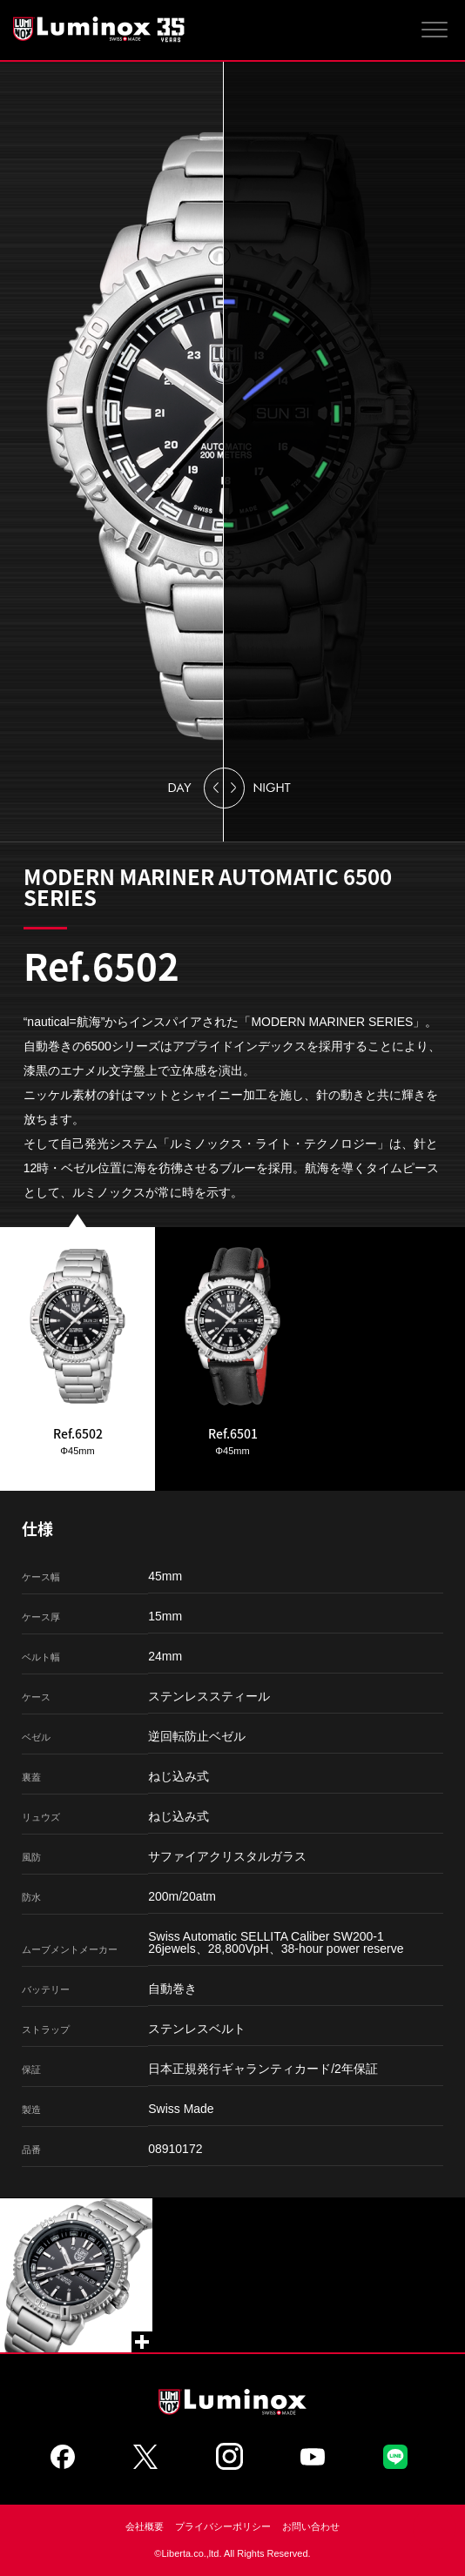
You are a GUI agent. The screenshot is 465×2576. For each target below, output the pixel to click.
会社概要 (144, 2526)
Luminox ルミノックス (100, 28)
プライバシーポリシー (223, 2526)
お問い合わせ (311, 2526)
